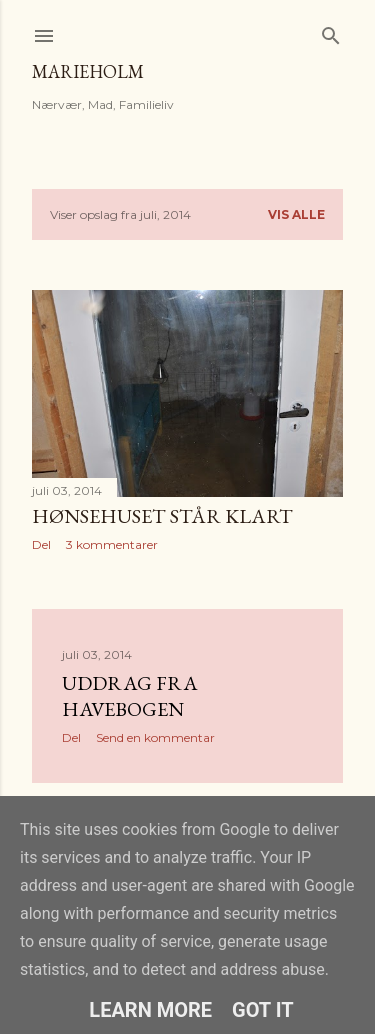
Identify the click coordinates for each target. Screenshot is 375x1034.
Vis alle (296, 214)
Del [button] (41, 544)
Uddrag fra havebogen (130, 696)
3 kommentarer (112, 544)
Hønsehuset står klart (162, 516)
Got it (263, 1010)
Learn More (150, 1010)
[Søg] (331, 31)
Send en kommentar (155, 737)
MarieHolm (88, 71)
